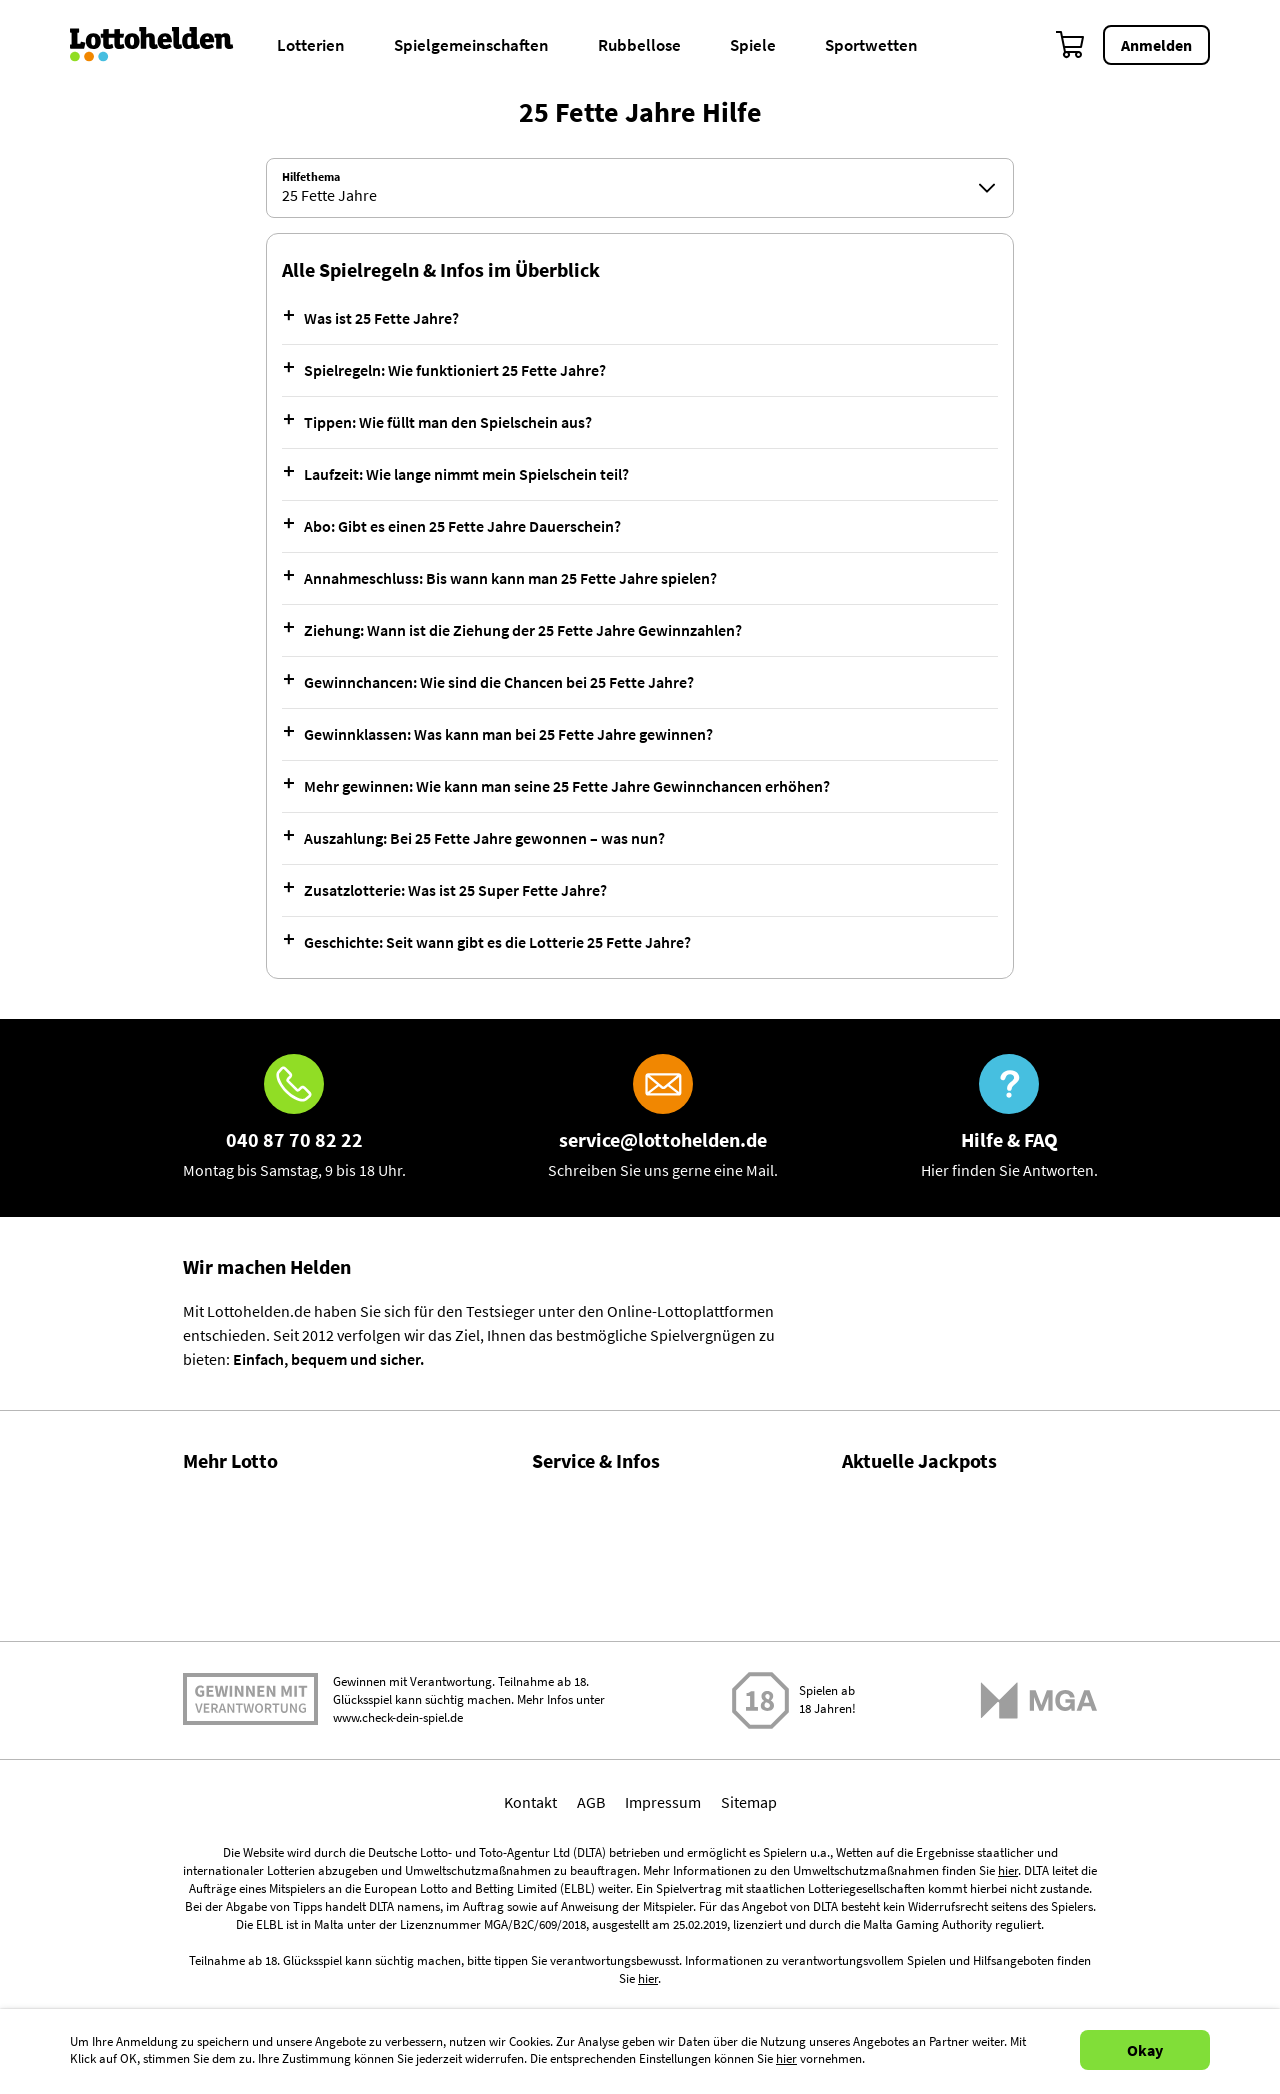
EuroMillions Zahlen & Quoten (943, 1729)
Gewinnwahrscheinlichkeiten (280, 1585)
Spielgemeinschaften (471, 45)
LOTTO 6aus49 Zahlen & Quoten (950, 1547)
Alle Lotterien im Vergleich (270, 1671)
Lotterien (311, 45)
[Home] (164, 45)
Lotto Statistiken (238, 1542)
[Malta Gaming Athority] (1039, 1861)
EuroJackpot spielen (911, 1614)
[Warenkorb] (1071, 45)
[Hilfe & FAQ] (1009, 1118)
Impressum (663, 1963)
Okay (1145, 2050)
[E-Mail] (663, 1118)
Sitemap (749, 1963)
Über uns (562, 1542)
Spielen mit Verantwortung (250, 1861)
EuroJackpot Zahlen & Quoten (943, 1638)
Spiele (753, 45)
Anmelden (1156, 45)
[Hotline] (294, 1118)
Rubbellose (639, 45)
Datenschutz (574, 1714)
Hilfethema (311, 177)
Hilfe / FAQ (567, 1499)
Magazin (560, 1585)
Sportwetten (871, 45)
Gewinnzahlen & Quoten (264, 1499)
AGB (591, 1963)
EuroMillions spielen (910, 1705)
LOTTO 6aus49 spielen (917, 1523)
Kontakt (558, 1628)
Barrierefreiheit (584, 1757)
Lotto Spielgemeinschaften (273, 1628)
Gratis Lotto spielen (248, 1714)
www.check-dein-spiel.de (398, 1879)
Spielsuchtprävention (604, 1671)
